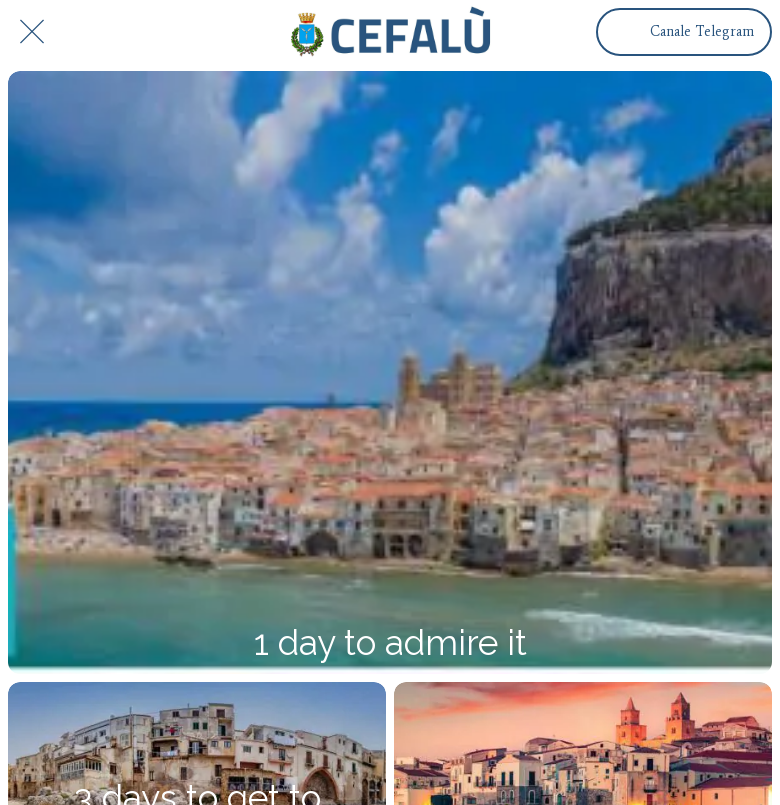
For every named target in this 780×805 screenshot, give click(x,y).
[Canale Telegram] (684, 32)
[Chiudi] (32, 32)
